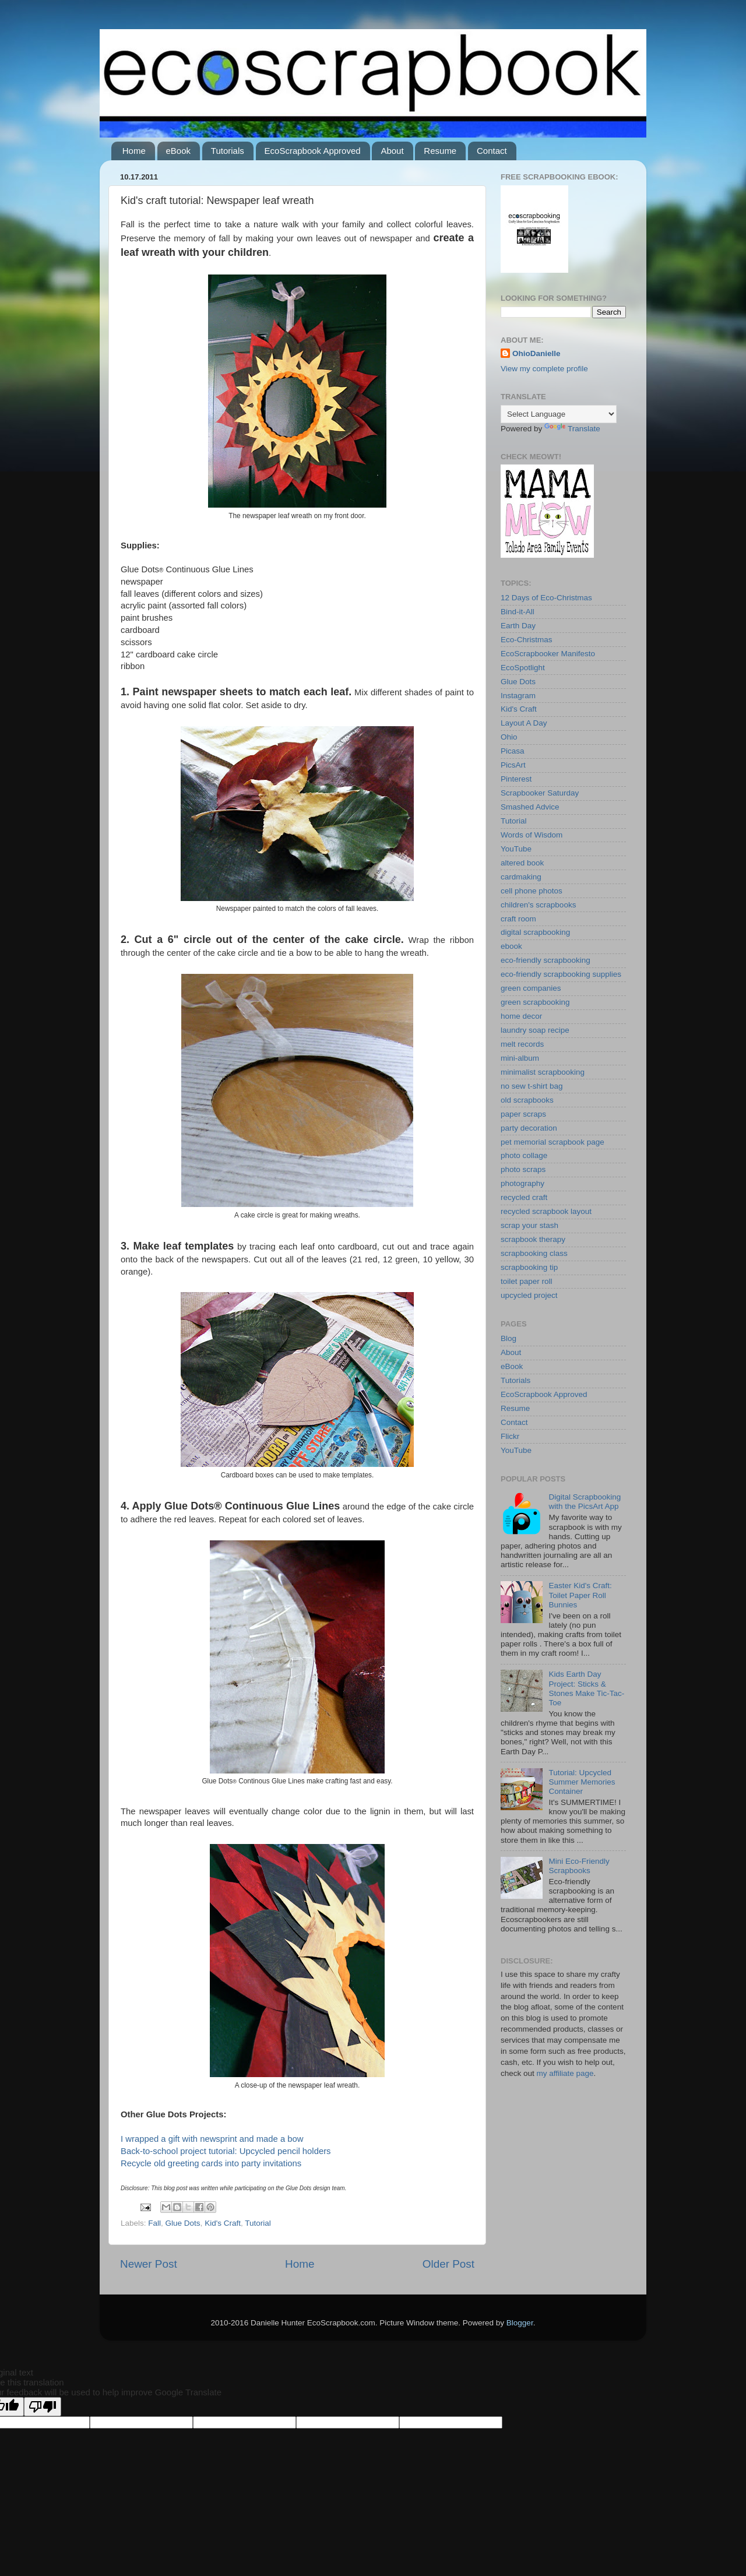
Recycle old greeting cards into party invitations (211, 2163)
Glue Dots (183, 2223)
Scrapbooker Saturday (540, 793)
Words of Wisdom (531, 834)
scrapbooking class (534, 1253)
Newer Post (148, 2264)
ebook (511, 946)
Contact (492, 151)
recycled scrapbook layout (546, 1211)
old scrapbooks (527, 1100)
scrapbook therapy (533, 1239)
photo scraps (523, 1169)
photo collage (524, 1155)
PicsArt (513, 765)
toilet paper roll (527, 1281)
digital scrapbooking (535, 932)
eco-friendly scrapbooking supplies (561, 974)
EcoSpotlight (523, 667)
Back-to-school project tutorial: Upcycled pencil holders (226, 2151)
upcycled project (529, 1295)
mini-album (520, 1058)
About (392, 151)
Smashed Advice (530, 807)
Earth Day (518, 625)
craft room (518, 918)
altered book (522, 862)
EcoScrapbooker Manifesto (548, 653)
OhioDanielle (536, 353)
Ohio (509, 737)
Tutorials (227, 151)
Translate (572, 428)
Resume (440, 151)
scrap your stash (529, 1225)
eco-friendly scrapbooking (545, 960)
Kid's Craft (223, 2223)
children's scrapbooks (538, 904)
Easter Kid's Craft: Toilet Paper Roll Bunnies (579, 1595)
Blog (508, 1338)
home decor (521, 1016)
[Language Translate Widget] (559, 414)
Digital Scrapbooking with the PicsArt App (584, 1502)
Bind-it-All (517, 611)
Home (134, 151)
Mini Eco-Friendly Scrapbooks (578, 1866)
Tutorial (258, 2223)
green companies (531, 988)
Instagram (518, 695)
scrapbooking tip (529, 1267)
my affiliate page (565, 2073)
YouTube (516, 848)
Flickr (510, 1436)
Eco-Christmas (527, 639)
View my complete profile (544, 368)
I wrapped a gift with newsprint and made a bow (212, 2139)
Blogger (519, 2322)
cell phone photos (531, 890)
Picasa (513, 751)
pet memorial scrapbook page (552, 1142)
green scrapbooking (535, 1002)
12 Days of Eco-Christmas (546, 597)
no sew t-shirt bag (532, 1086)
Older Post (448, 2264)
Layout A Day (524, 723)
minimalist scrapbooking (543, 1072)
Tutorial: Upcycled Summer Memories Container (581, 1782)
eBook (178, 151)
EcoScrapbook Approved (313, 151)
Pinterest (516, 779)
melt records (522, 1044)
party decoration (529, 1128)
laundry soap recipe (535, 1030)
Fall (154, 2223)
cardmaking (521, 876)
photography (522, 1183)
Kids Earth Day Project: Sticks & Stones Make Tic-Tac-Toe (586, 1688)
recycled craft (524, 1197)
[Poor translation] (42, 2406)
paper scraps (523, 1114)
